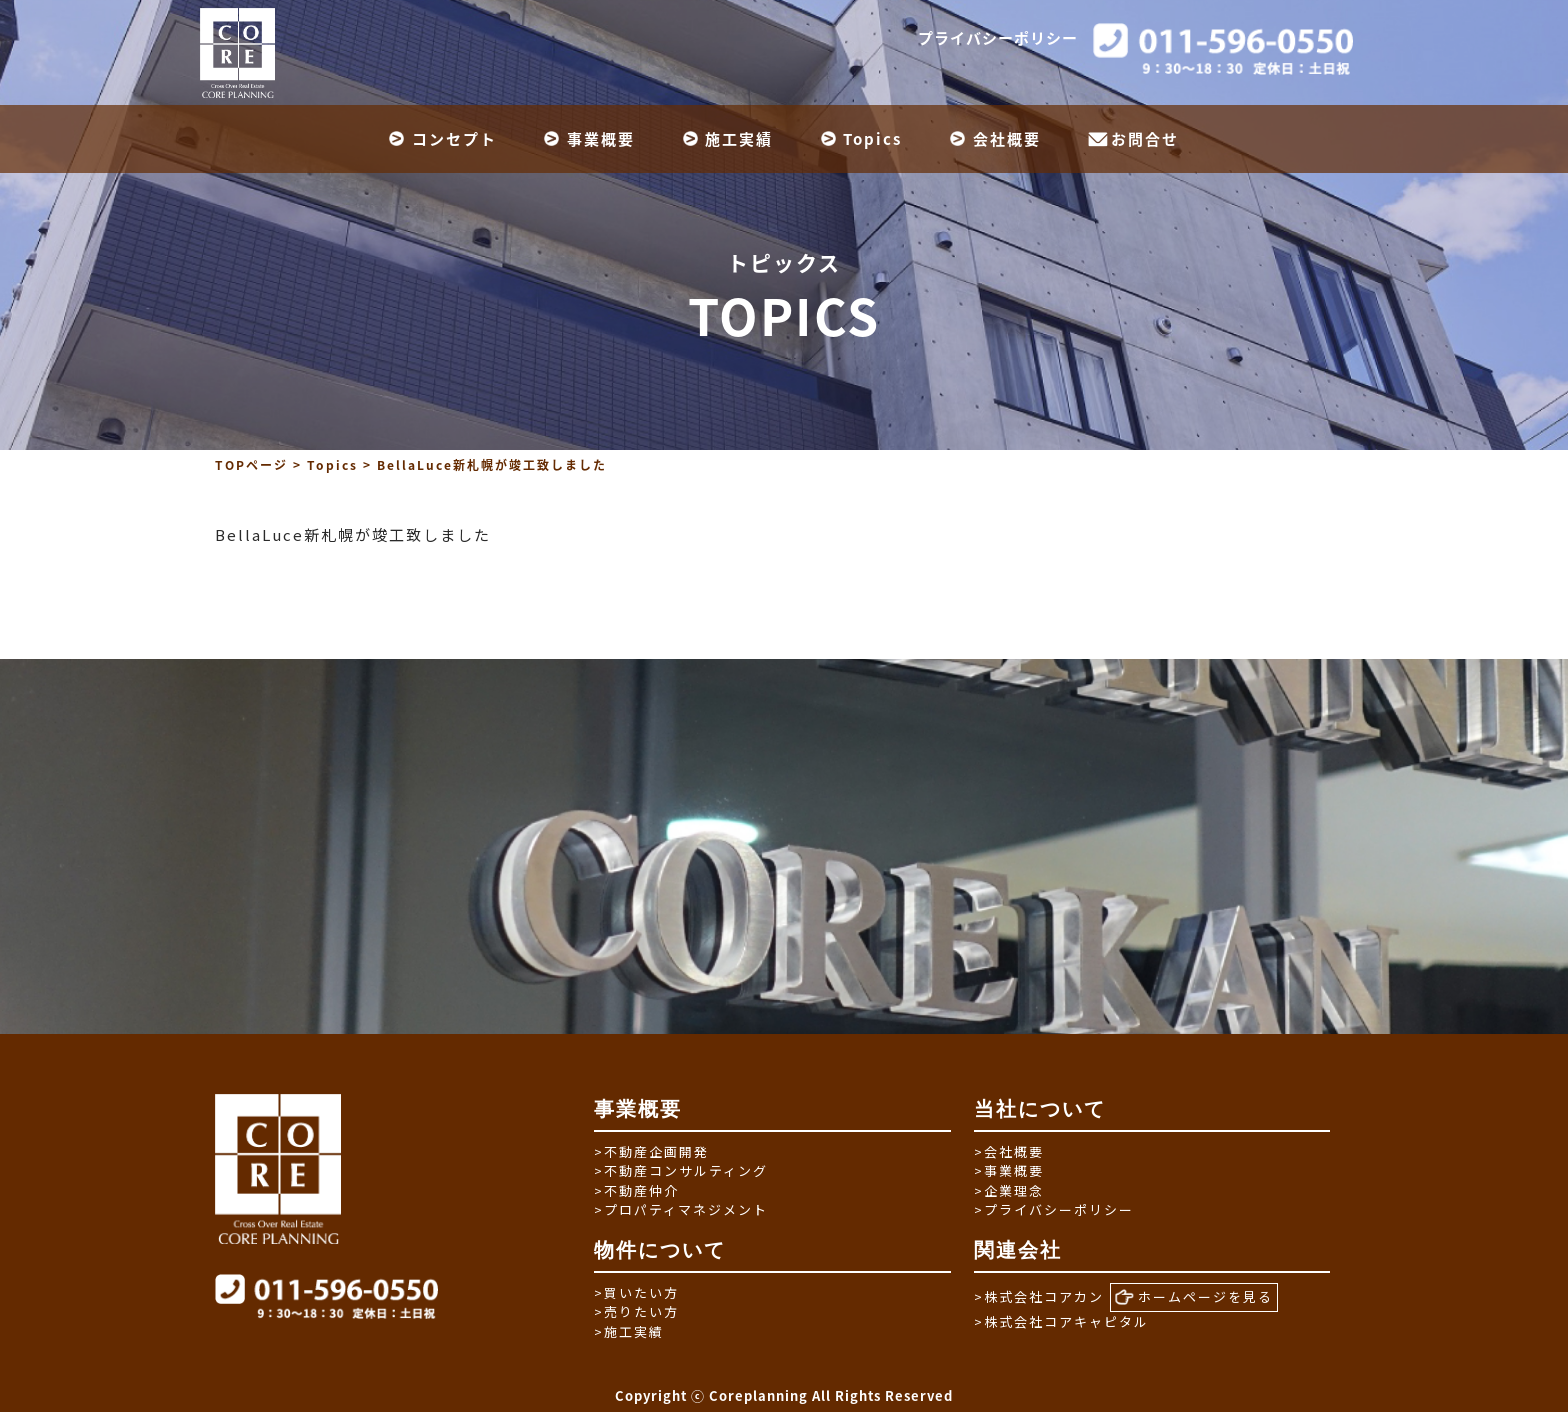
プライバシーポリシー (998, 38)
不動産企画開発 (651, 1151)
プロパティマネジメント (681, 1209)
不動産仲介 (636, 1190)
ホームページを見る (1194, 1297)
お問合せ (1145, 139)
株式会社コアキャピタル (1061, 1321)
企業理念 (1009, 1190)
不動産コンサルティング (681, 1170)
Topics (872, 139)
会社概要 (1007, 139)
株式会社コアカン (1039, 1296)
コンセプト (454, 139)
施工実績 (739, 139)
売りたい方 (636, 1311)
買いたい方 (636, 1292)
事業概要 (601, 139)
